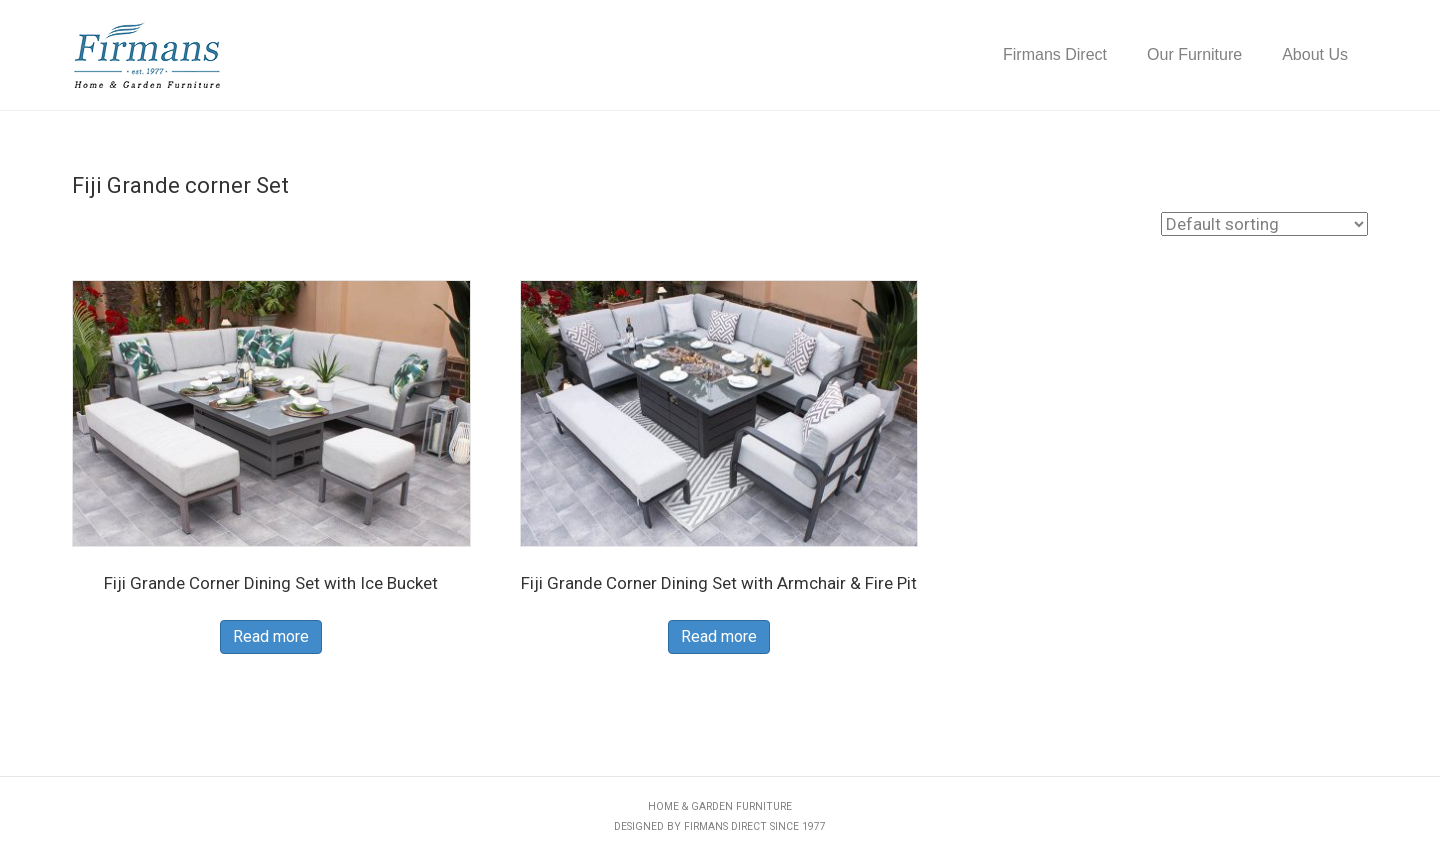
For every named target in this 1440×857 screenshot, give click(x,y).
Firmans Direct (1055, 54)
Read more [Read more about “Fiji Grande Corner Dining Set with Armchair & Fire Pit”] (719, 636)
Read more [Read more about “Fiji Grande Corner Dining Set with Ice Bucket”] (271, 636)
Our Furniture (1194, 54)
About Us (1315, 54)
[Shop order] (1264, 224)
